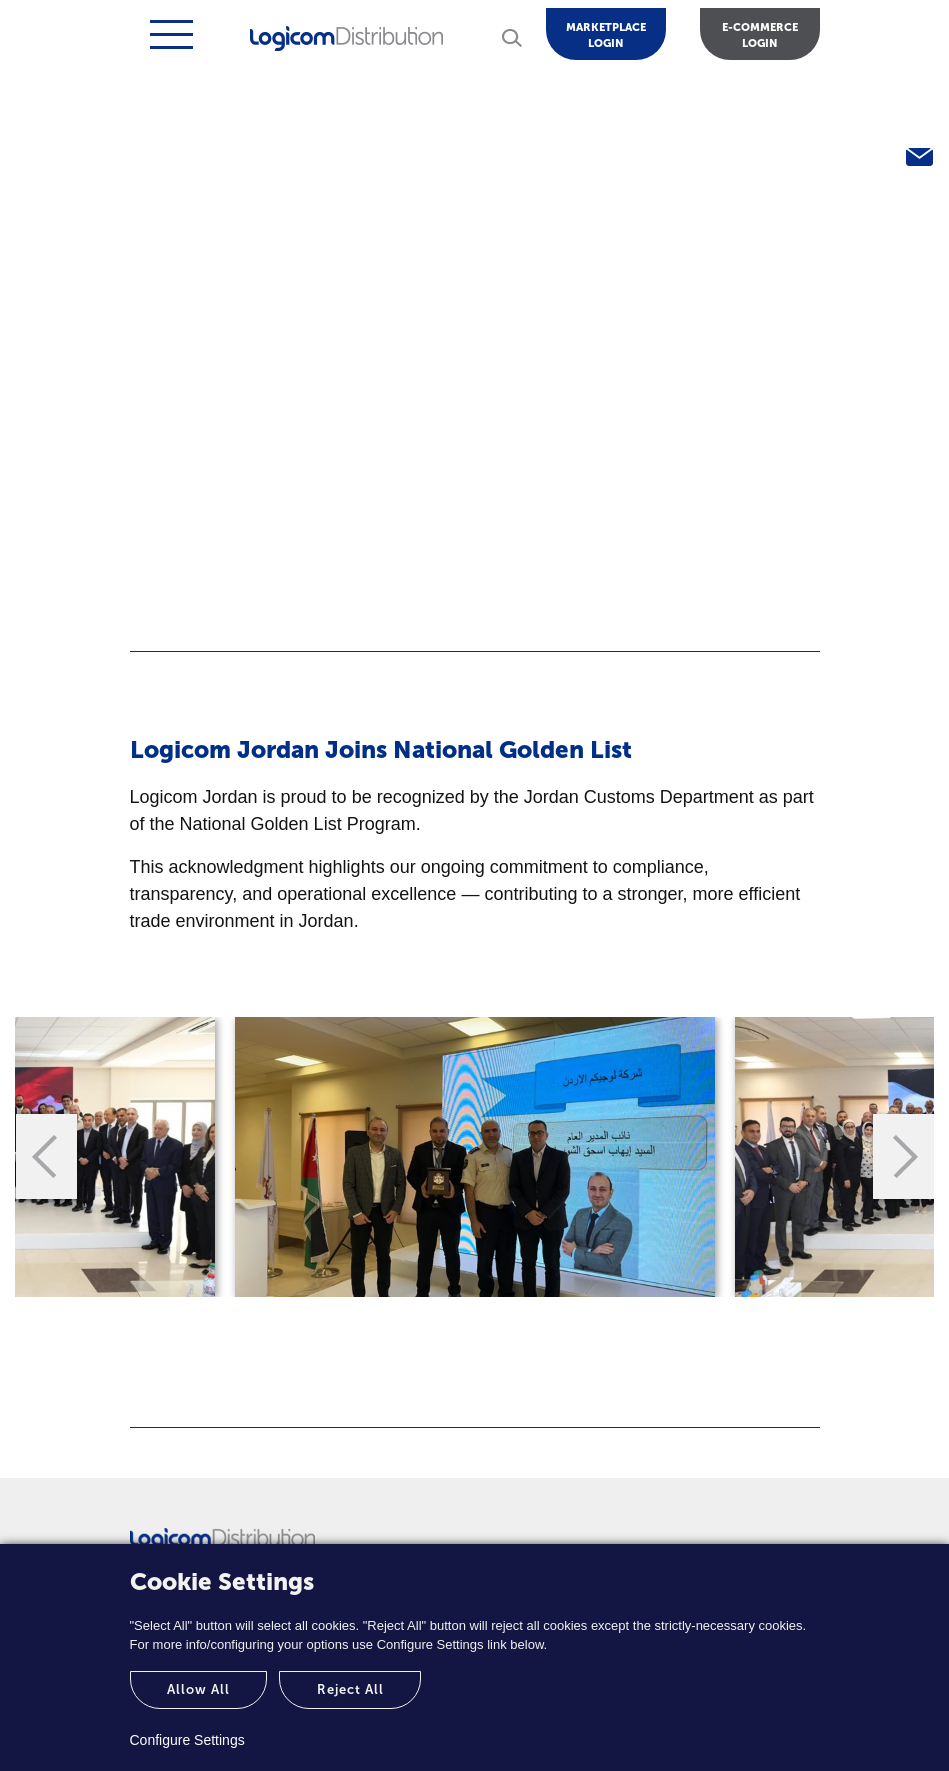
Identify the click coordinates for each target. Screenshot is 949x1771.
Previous (48, 1157)
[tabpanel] (475, 1157)
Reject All (350, 1689)
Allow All (198, 1689)
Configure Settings (187, 1740)
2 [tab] (505, 1316)
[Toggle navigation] (169, 34)
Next (902, 1157)
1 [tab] (445, 1316)
